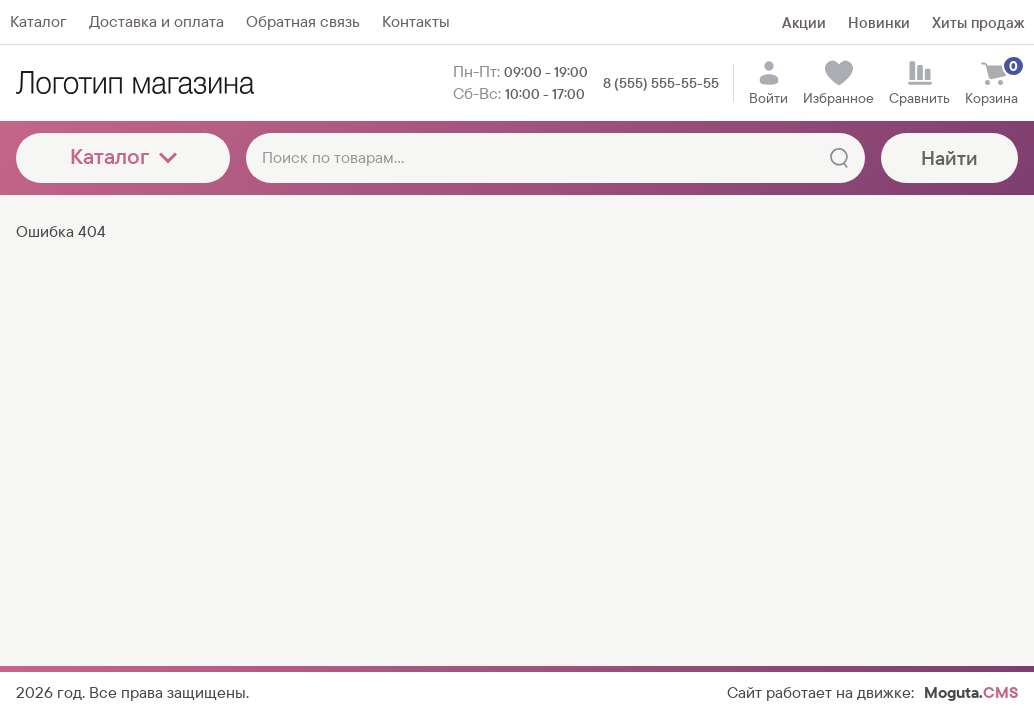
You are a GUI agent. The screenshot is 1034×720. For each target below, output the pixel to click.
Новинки (879, 22)
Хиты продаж (978, 22)
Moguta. (971, 692)
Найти (949, 158)
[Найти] (839, 158)
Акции (804, 22)
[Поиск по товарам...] (555, 158)
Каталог (123, 156)
